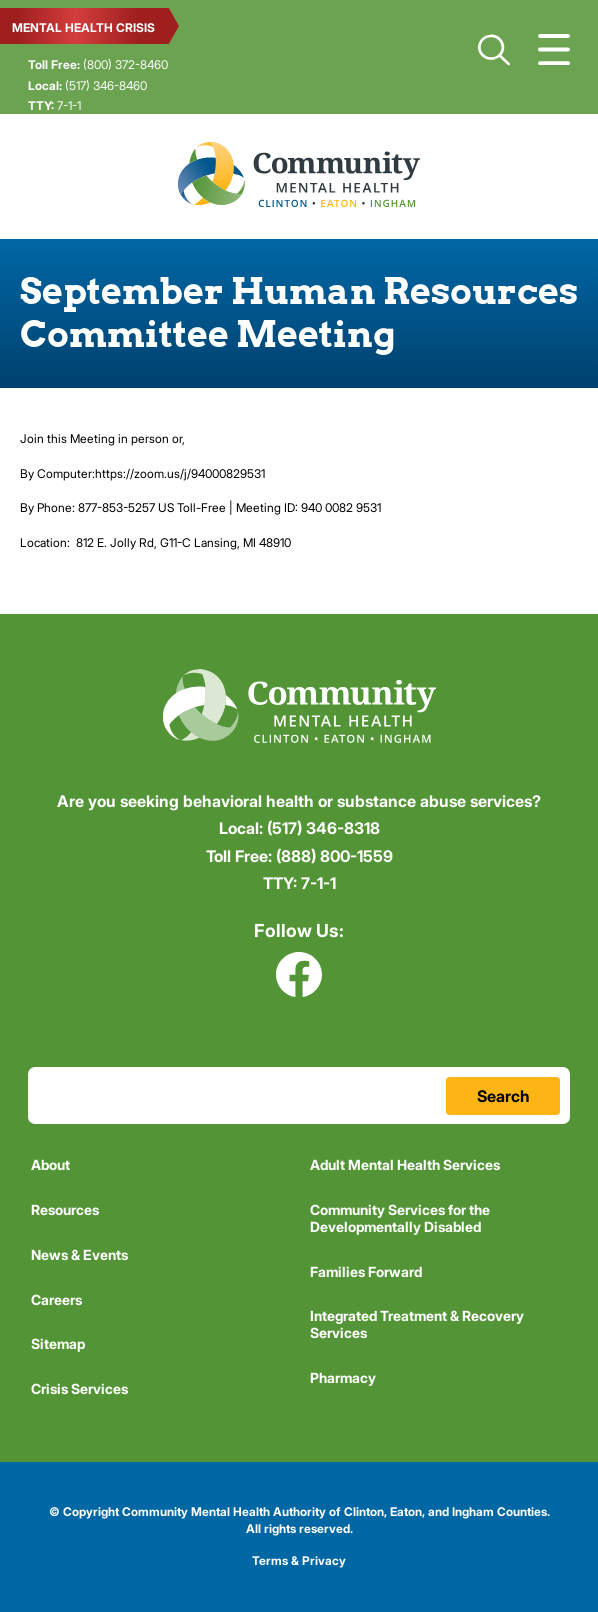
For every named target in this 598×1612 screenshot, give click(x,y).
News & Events (79, 1254)
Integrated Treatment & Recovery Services (417, 1324)
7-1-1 (54, 105)
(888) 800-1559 (299, 856)
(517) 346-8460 (87, 85)
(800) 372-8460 (98, 64)
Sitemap (58, 1343)
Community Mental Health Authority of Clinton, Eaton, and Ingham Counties (299, 174)
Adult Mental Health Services (405, 1164)
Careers (56, 1299)
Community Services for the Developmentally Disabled (400, 1218)
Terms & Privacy (299, 1560)
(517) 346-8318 (299, 828)
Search (494, 50)
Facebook (299, 974)
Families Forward (366, 1271)
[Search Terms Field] (299, 1095)
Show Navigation (554, 50)
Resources (65, 1209)
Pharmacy (343, 1377)
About (50, 1164)
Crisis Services (79, 1388)
